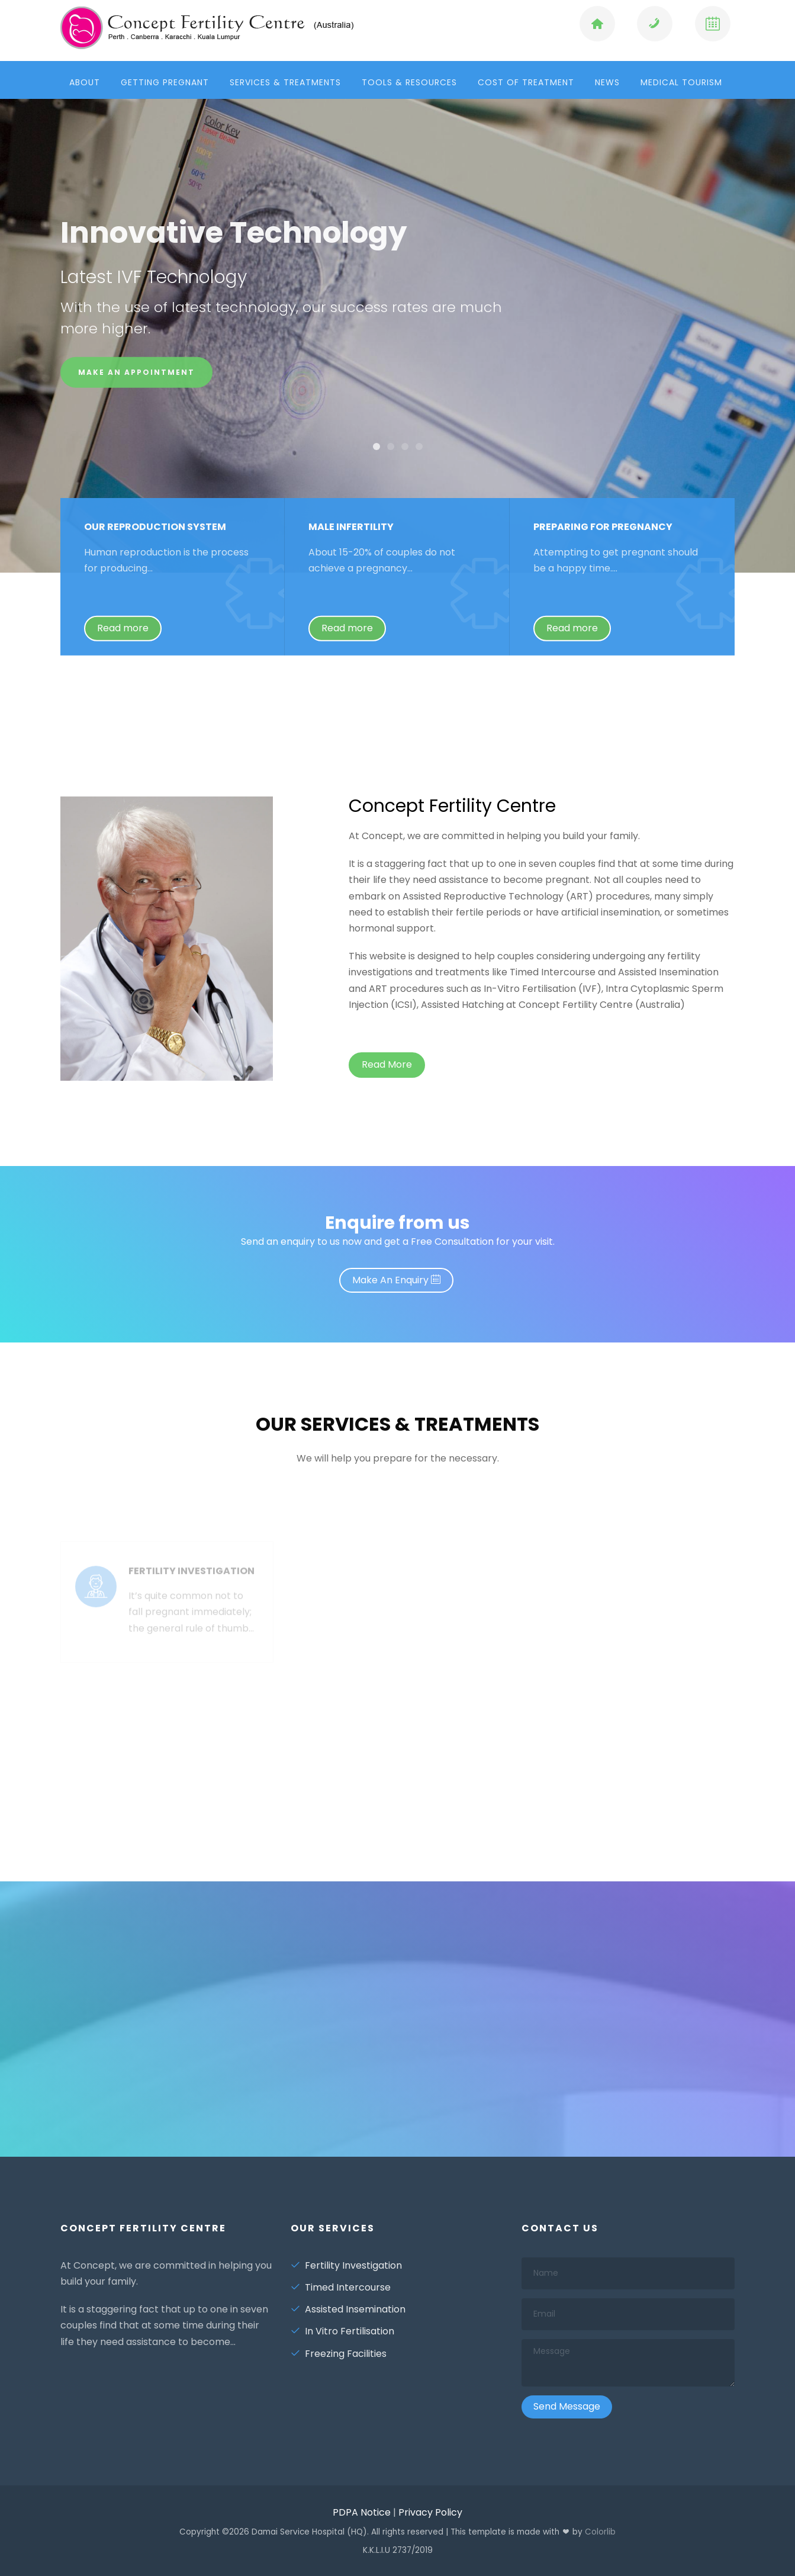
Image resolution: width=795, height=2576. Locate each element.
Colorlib (600, 2532)
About (84, 82)
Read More (387, 1064)
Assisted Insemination (348, 2309)
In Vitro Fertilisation (342, 2331)
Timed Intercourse (341, 2287)
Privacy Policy (430, 2512)
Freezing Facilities (339, 2353)
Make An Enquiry (396, 1280)
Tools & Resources (409, 82)
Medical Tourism (681, 82)
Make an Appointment (136, 376)
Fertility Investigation (346, 2265)
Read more (123, 637)
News (607, 82)
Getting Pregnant (165, 82)
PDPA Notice (362, 2512)
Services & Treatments (285, 82)
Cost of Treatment (526, 82)
